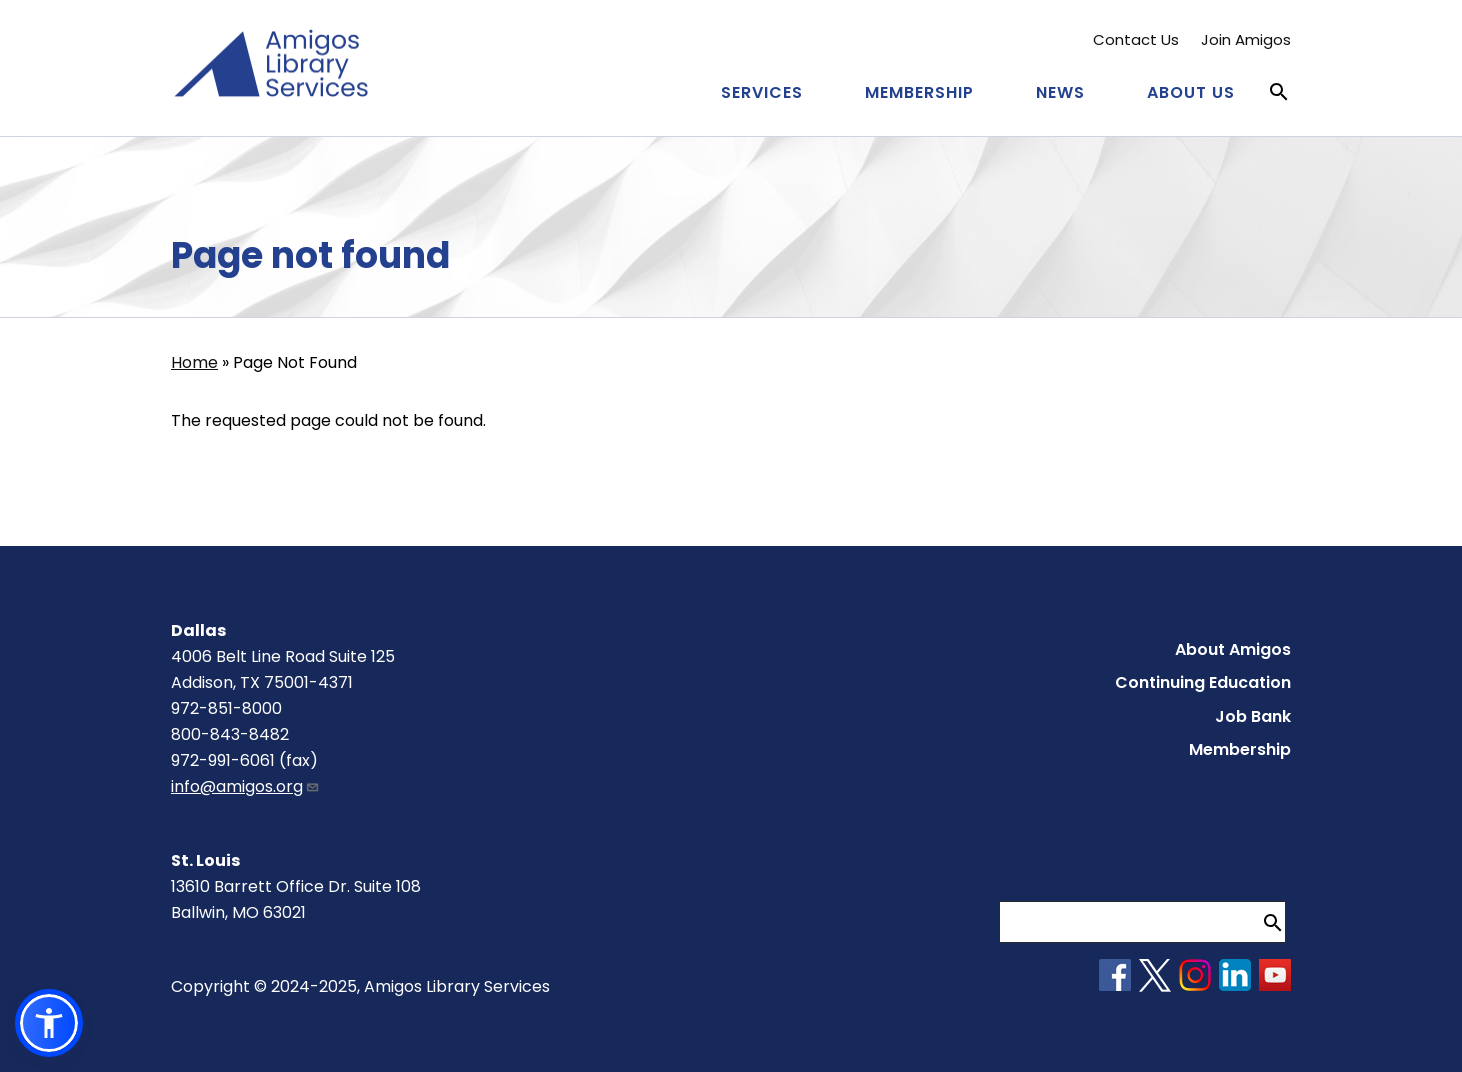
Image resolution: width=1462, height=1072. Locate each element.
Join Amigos (1246, 39)
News (1060, 92)
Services (762, 92)
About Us (1191, 92)
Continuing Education (1203, 682)
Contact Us (1136, 39)
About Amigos (1233, 649)
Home (194, 362)
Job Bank (1253, 716)
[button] (49, 1023)
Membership (919, 92)
